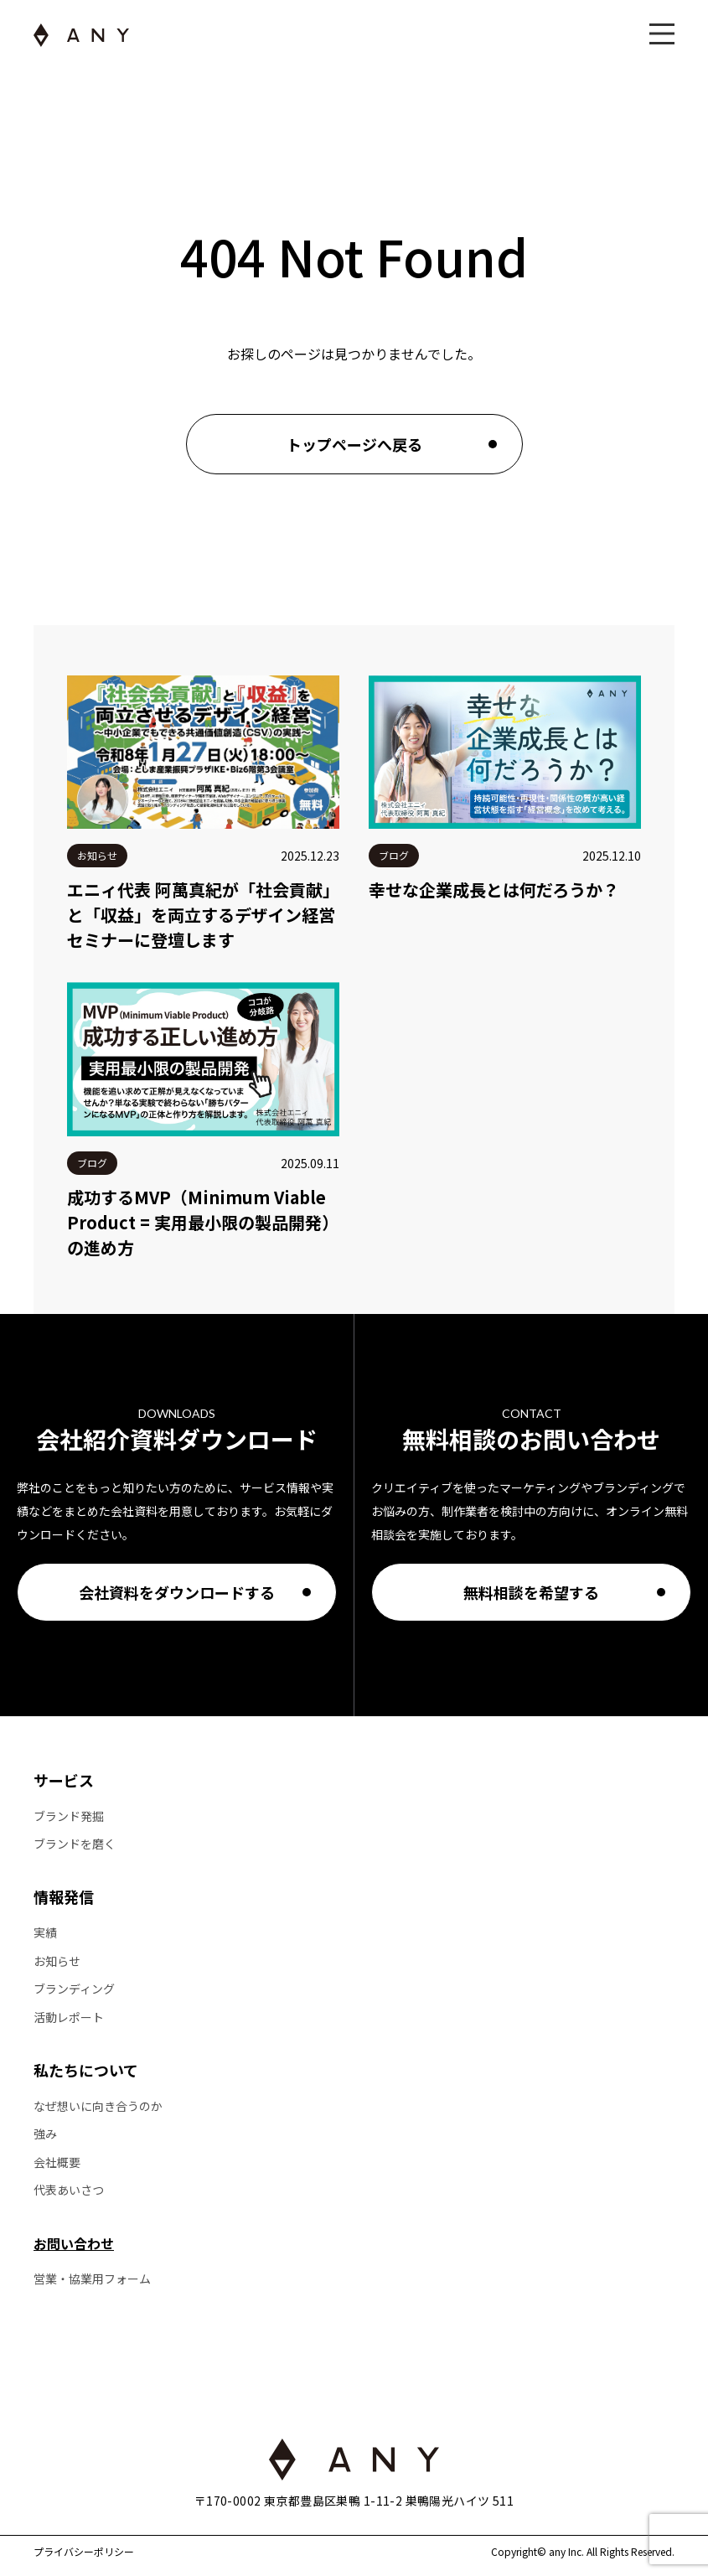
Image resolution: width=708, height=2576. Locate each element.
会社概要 (57, 2162)
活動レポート (69, 2017)
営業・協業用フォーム (92, 2279)
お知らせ (57, 1961)
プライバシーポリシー (84, 2552)
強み (45, 2134)
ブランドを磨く (75, 1844)
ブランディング (74, 1989)
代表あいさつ (69, 2190)
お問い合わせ (74, 2243)
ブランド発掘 (69, 1816)
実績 (45, 1933)
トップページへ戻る (354, 444)
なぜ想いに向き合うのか (98, 2106)
